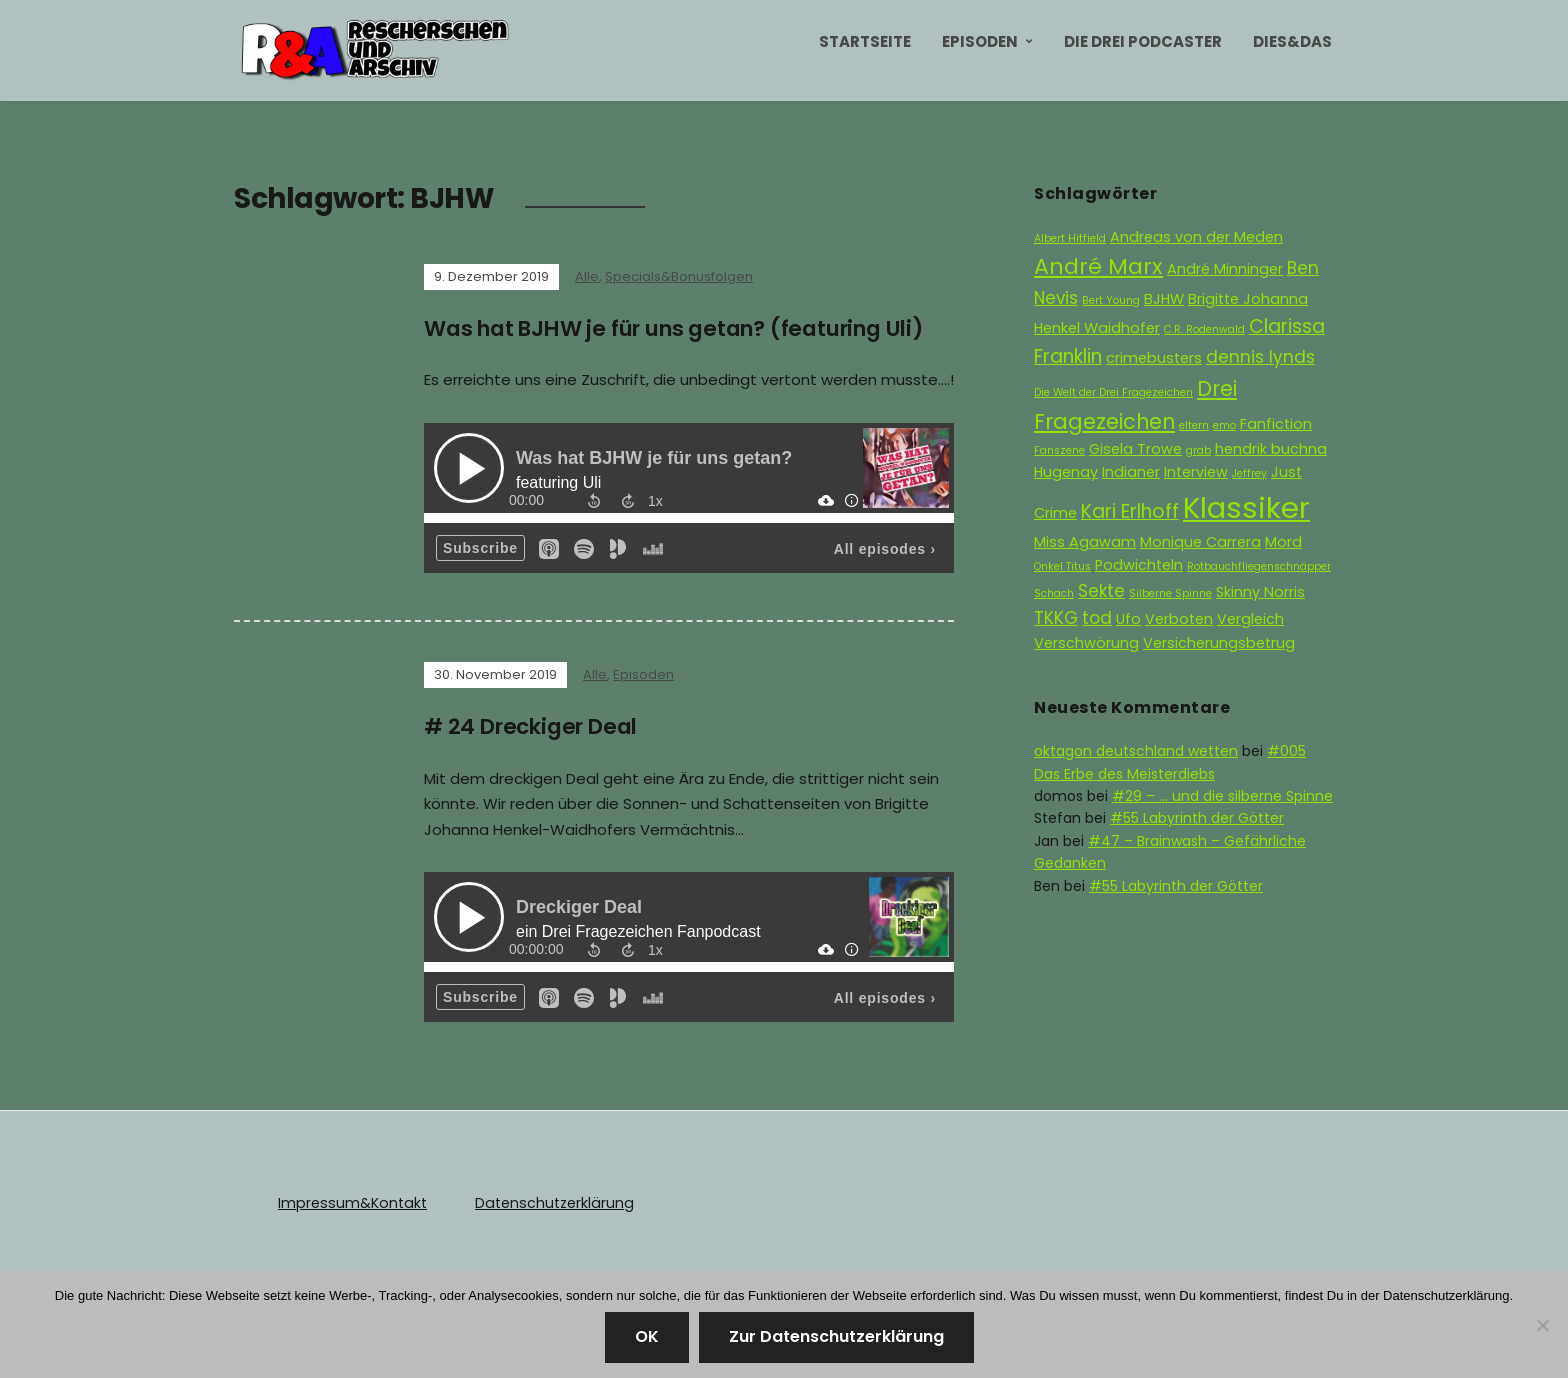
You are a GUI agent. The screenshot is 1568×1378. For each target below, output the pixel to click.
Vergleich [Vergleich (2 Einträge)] (1250, 619)
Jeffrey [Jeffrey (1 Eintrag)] (1249, 473)
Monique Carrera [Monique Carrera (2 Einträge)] (1200, 542)
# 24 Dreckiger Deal (536, 726)
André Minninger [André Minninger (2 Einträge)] (1225, 269)
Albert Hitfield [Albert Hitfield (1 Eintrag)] (1070, 238)
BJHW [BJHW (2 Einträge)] (1164, 299)
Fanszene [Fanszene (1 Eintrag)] (1059, 450)
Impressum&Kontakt (350, 1202)
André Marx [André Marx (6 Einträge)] (1098, 266)
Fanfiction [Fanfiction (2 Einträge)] (1276, 424)
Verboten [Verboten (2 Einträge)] (1179, 619)
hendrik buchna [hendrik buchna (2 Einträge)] (1271, 449)
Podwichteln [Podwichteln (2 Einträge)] (1139, 565)
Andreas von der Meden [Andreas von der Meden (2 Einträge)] (1196, 237)
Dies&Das (1292, 41)
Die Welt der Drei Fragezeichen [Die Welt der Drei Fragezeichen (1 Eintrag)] (1113, 392)
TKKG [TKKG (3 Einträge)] (1056, 618)
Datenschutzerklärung (547, 1202)
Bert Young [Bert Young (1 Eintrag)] (1111, 300)
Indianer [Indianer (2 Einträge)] (1131, 472)
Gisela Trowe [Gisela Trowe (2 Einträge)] (1135, 449)
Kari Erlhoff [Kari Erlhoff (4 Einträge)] (1130, 511)
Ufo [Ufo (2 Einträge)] (1128, 619)
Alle (587, 276)
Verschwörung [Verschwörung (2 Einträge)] (1086, 643)
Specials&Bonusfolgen (679, 276)
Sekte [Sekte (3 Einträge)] (1101, 591)
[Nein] (1543, 1325)
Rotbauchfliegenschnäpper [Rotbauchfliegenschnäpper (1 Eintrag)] (1259, 566)
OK (647, 1336)
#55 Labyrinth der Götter (1197, 818)
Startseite (865, 41)
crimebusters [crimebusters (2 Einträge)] (1154, 358)
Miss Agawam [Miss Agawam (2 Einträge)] (1085, 542)
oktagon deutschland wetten (1136, 751)
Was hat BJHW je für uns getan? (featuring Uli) (688, 328)
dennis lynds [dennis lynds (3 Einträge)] (1260, 357)
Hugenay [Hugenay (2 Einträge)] (1066, 472)
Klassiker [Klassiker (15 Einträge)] (1246, 507)
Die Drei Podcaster (1143, 41)
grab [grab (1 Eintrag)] (1198, 450)
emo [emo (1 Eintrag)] (1224, 425)
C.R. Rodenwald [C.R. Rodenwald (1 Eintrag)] (1204, 329)
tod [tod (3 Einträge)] (1097, 618)
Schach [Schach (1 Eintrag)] (1054, 593)
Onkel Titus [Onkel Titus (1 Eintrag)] (1062, 566)
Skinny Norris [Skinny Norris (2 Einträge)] (1260, 592)
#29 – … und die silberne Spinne (1222, 796)
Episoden (980, 41)
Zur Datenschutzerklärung (836, 1336)
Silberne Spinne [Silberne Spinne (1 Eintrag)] (1170, 593)
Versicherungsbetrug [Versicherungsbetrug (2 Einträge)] (1219, 643)
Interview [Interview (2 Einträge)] (1196, 472)
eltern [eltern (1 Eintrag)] (1194, 425)
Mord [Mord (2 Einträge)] (1283, 542)
